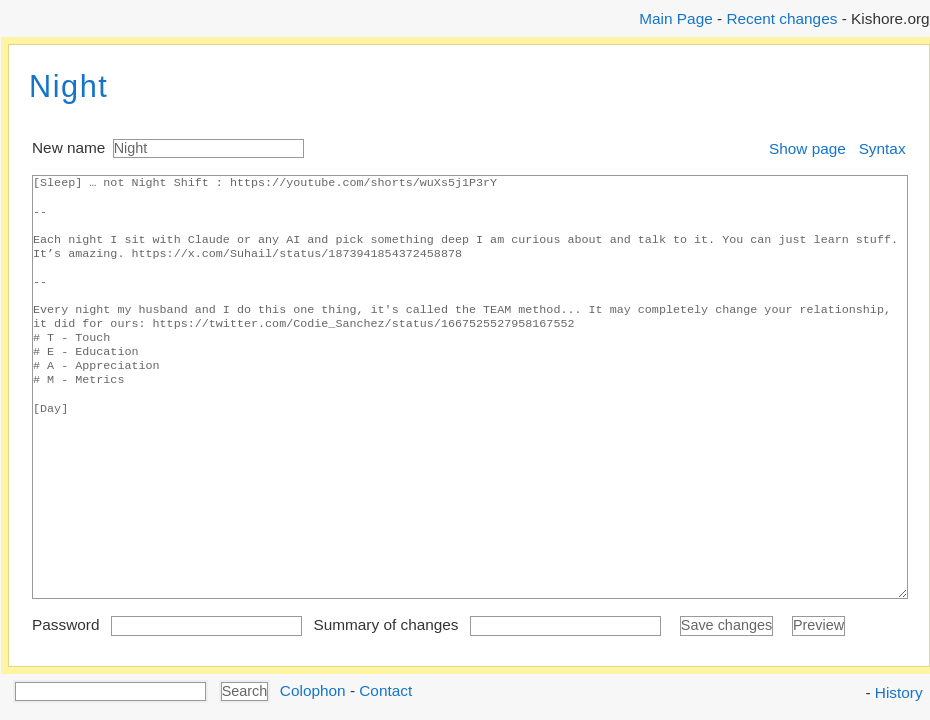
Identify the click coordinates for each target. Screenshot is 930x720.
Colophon (313, 689)
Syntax (882, 148)
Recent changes (781, 18)
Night (68, 86)
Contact (385, 689)
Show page (807, 148)
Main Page (675, 18)
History (899, 692)
